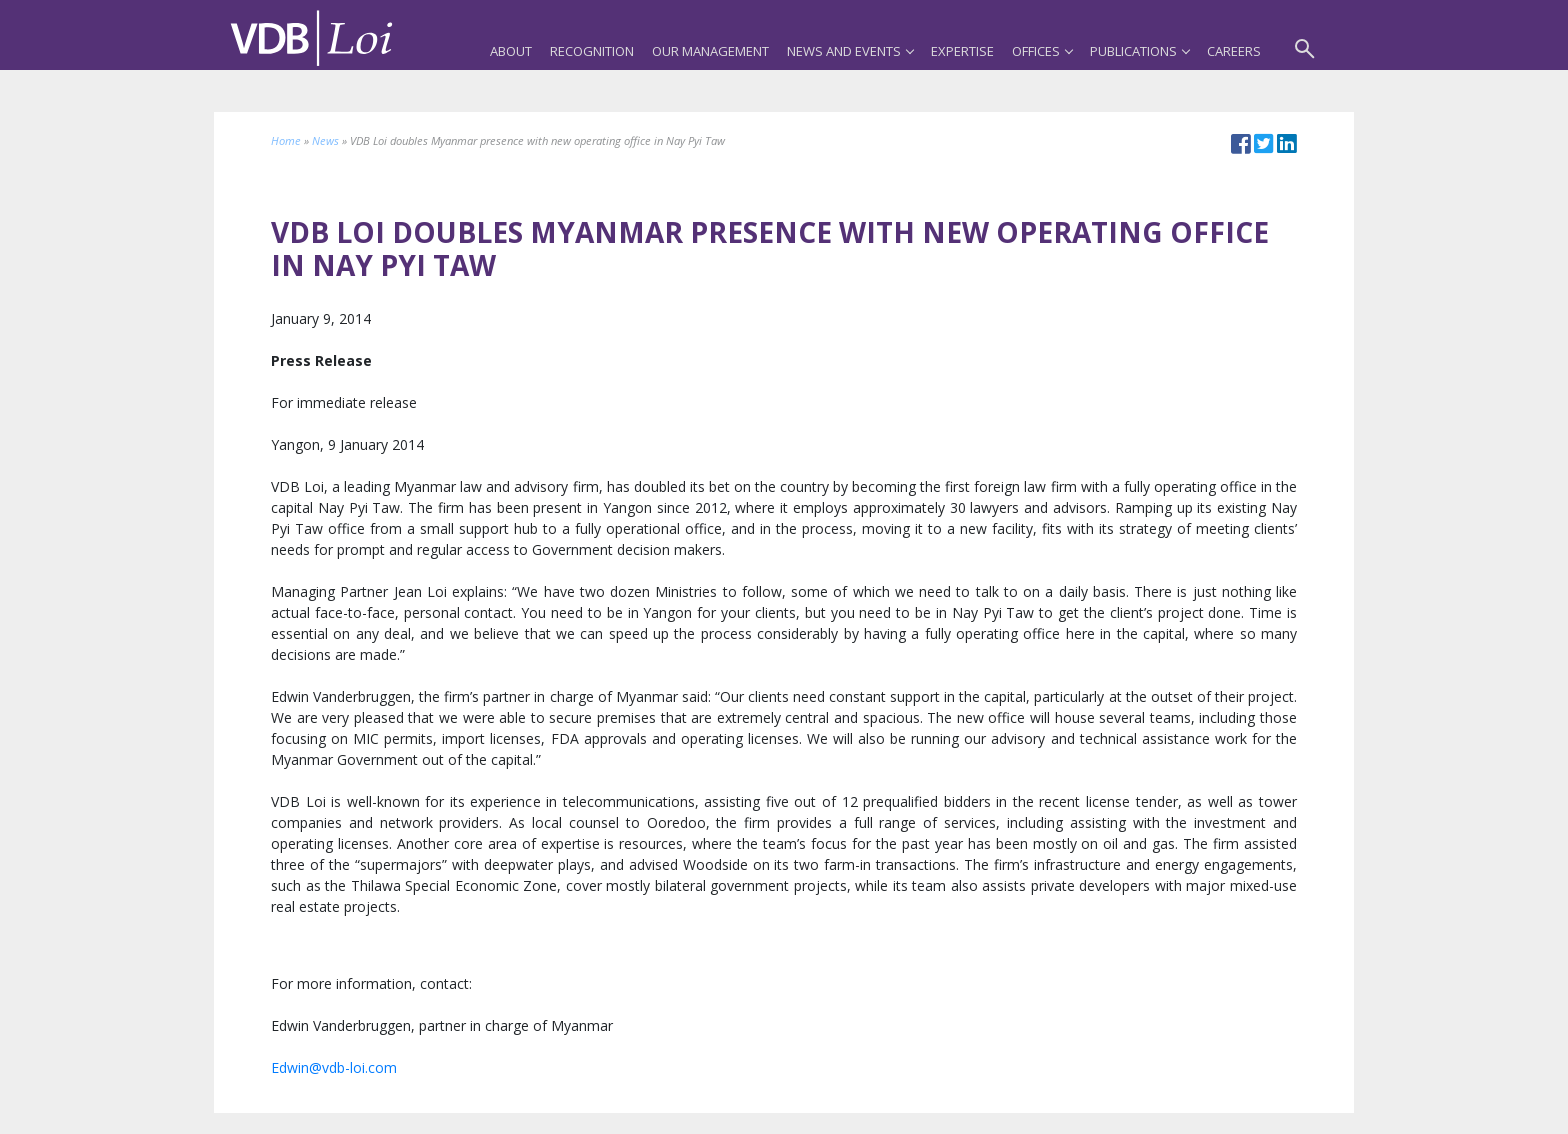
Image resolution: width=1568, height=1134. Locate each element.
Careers (1234, 51)
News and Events (850, 51)
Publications (1139, 51)
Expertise (962, 51)
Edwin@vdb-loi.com (334, 1067)
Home (286, 140)
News (325, 140)
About (511, 51)
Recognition (592, 51)
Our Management (710, 51)
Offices (1042, 51)
